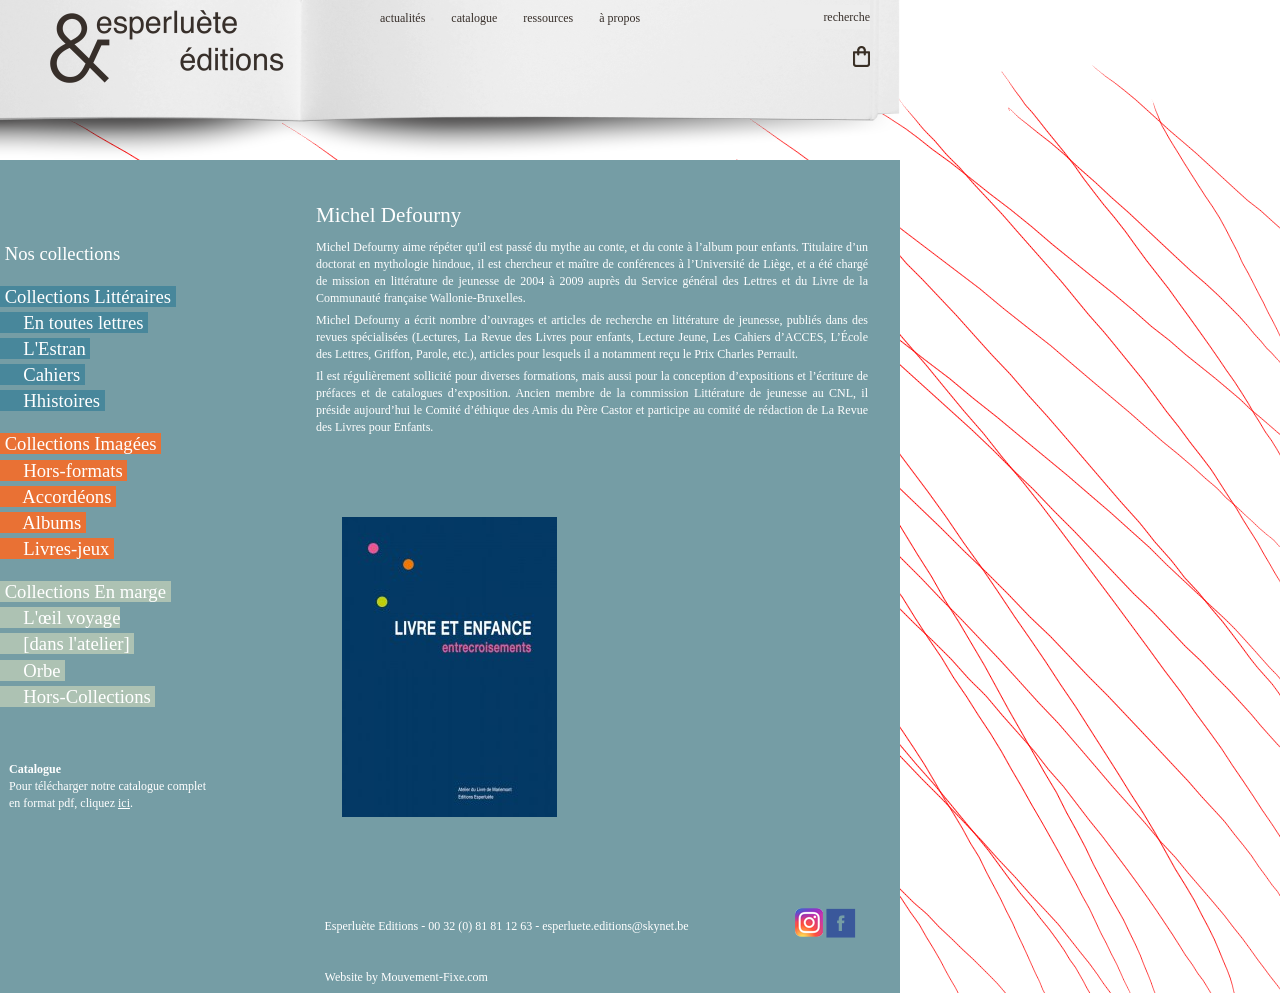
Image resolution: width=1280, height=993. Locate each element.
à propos (619, 18)
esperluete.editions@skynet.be (615, 926)
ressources (548, 18)
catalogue (474, 18)
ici (124, 803)
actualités (402, 18)
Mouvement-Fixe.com (434, 977)
